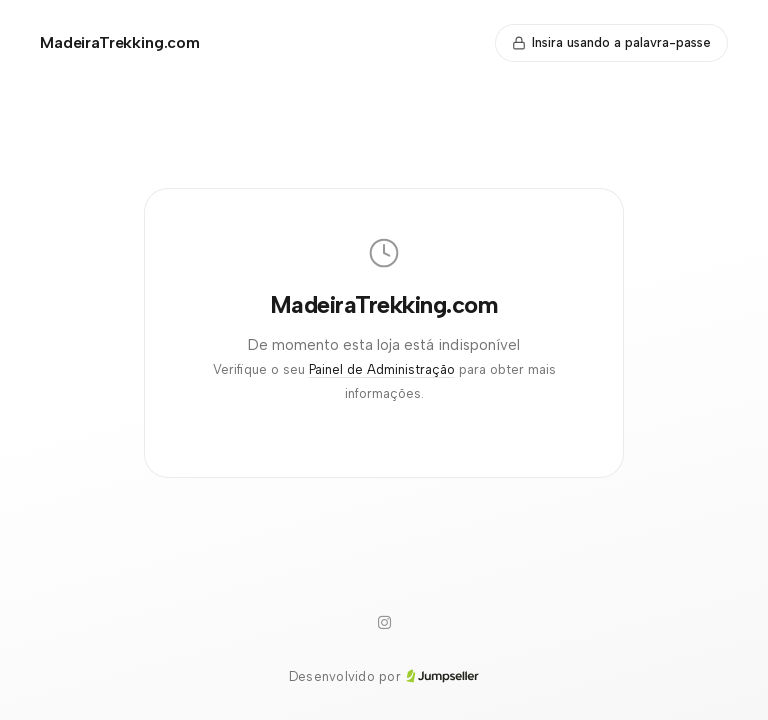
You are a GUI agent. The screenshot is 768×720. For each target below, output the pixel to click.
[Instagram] (384, 623)
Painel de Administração (382, 369)
